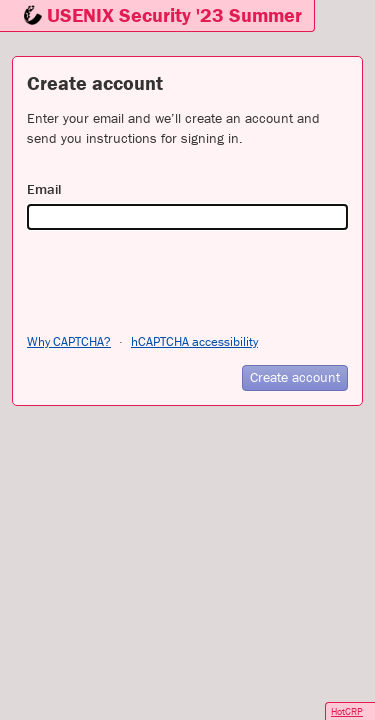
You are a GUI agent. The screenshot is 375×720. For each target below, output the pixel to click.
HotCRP (347, 711)
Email (44, 189)
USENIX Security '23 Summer (174, 14)
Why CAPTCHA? (69, 341)
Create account (295, 377)
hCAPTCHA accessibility (194, 341)
